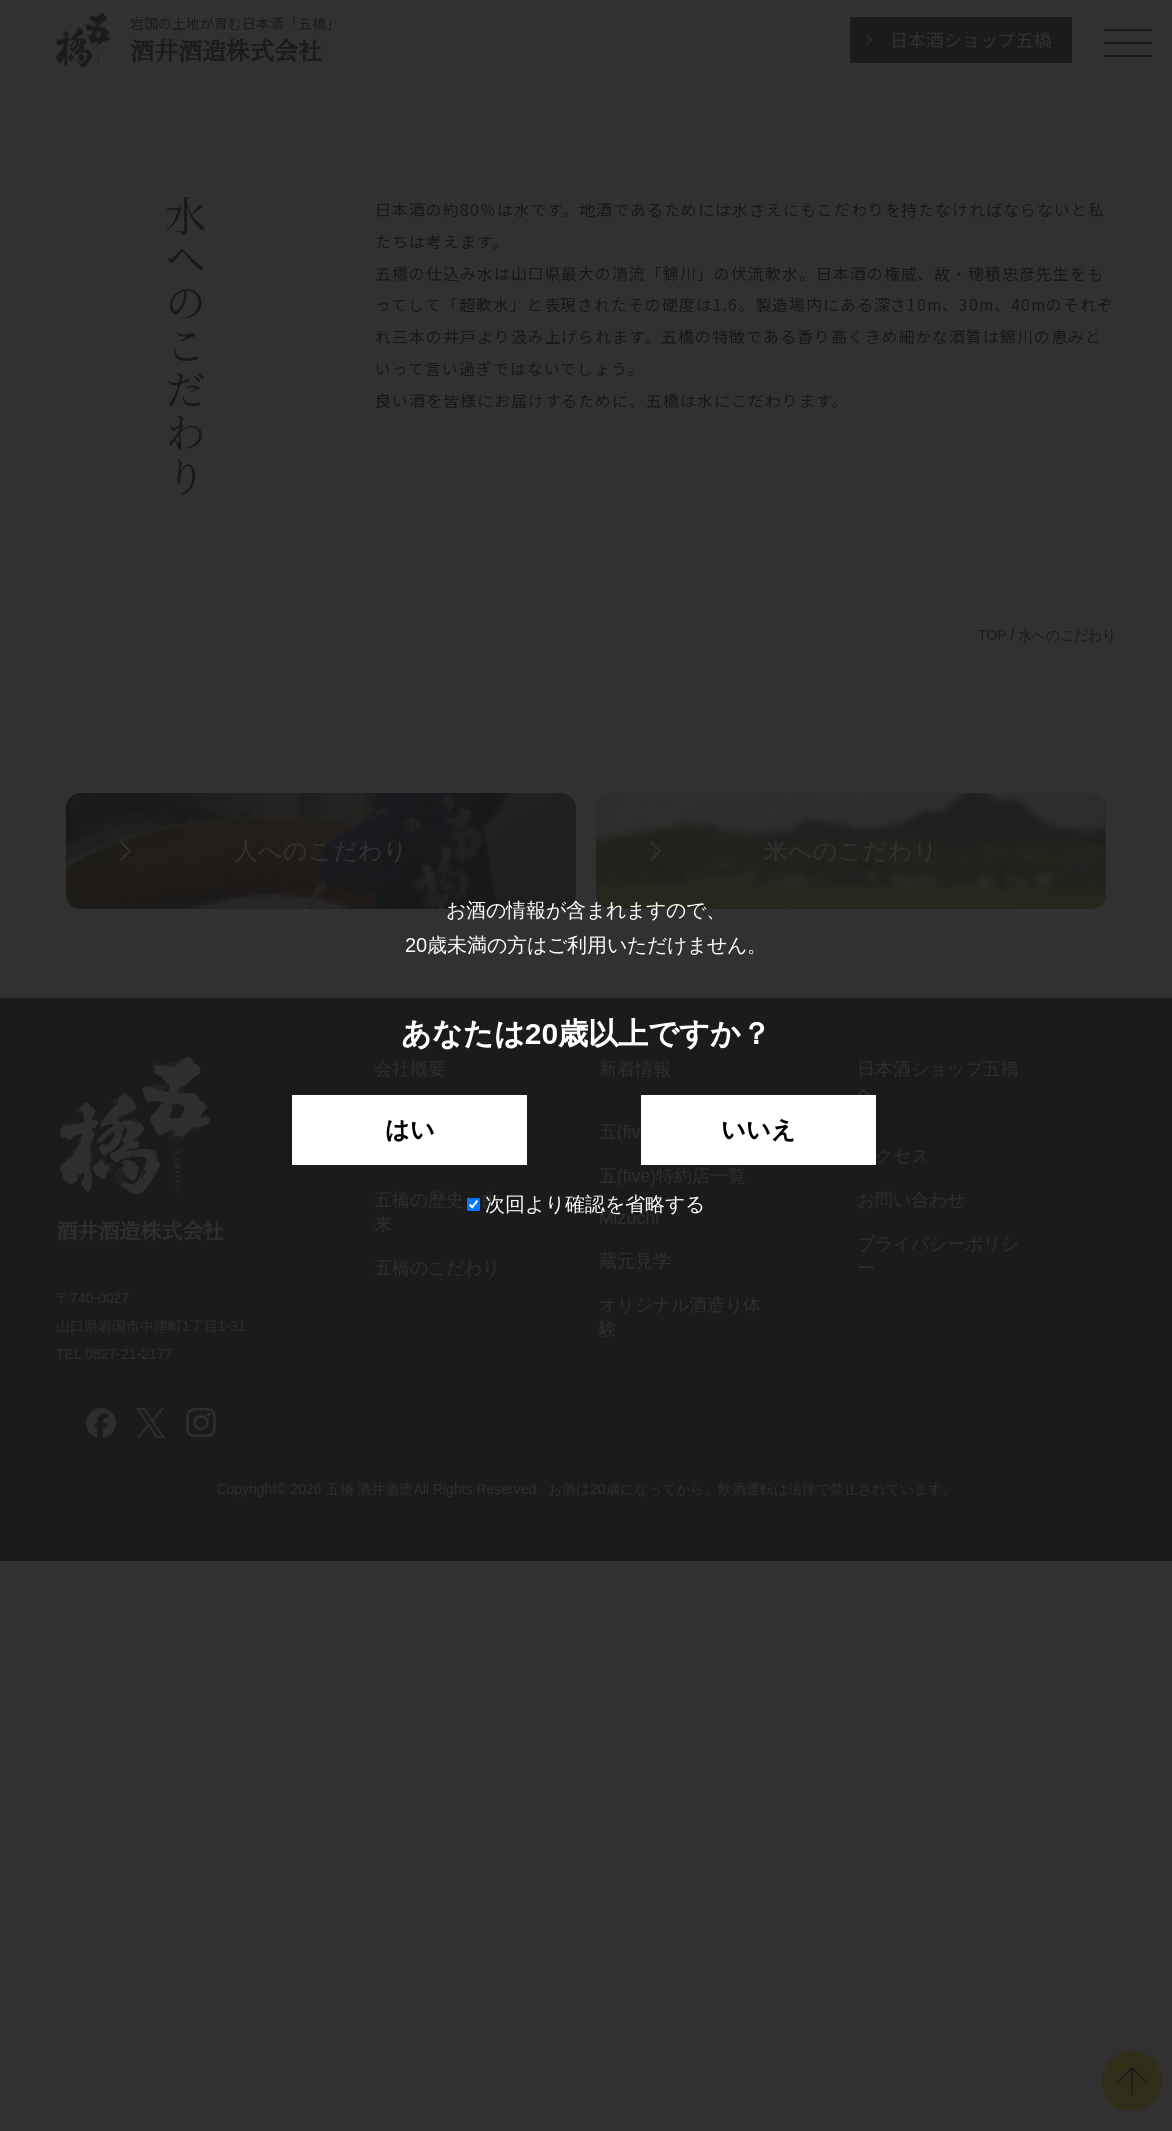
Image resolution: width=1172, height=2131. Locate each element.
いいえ (758, 1129)
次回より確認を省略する (586, 1204)
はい (410, 1129)
